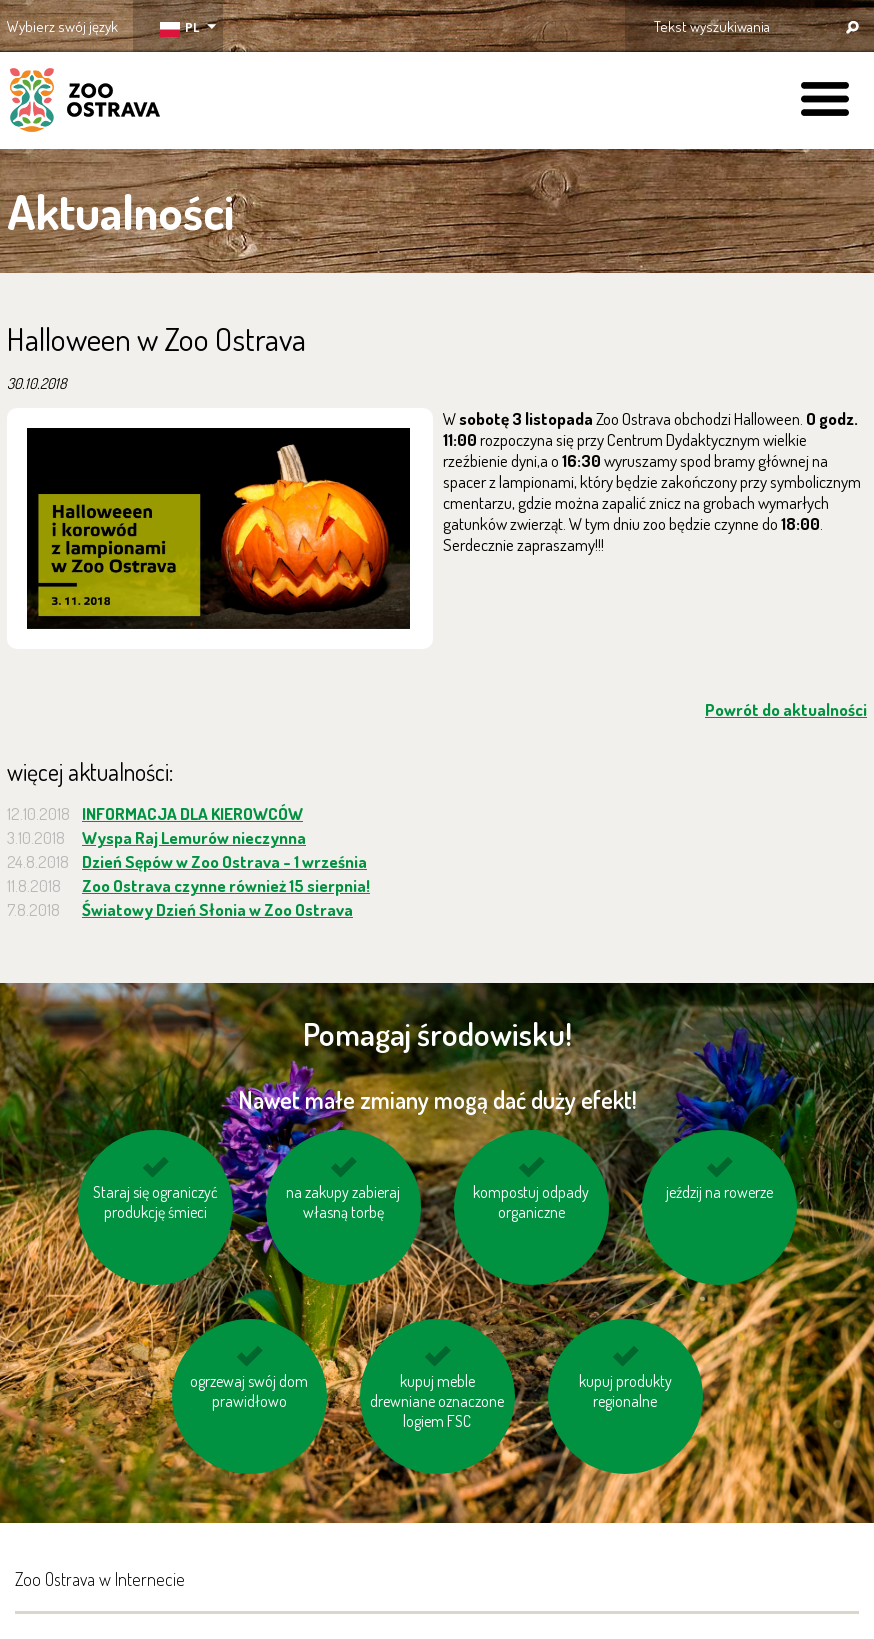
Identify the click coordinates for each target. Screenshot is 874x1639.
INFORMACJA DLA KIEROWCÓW (192, 813)
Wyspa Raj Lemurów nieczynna (194, 837)
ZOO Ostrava (85, 103)
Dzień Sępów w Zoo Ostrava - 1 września (224, 861)
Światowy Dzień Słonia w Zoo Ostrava (217, 909)
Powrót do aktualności (786, 709)
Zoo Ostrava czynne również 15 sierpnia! (226, 885)
